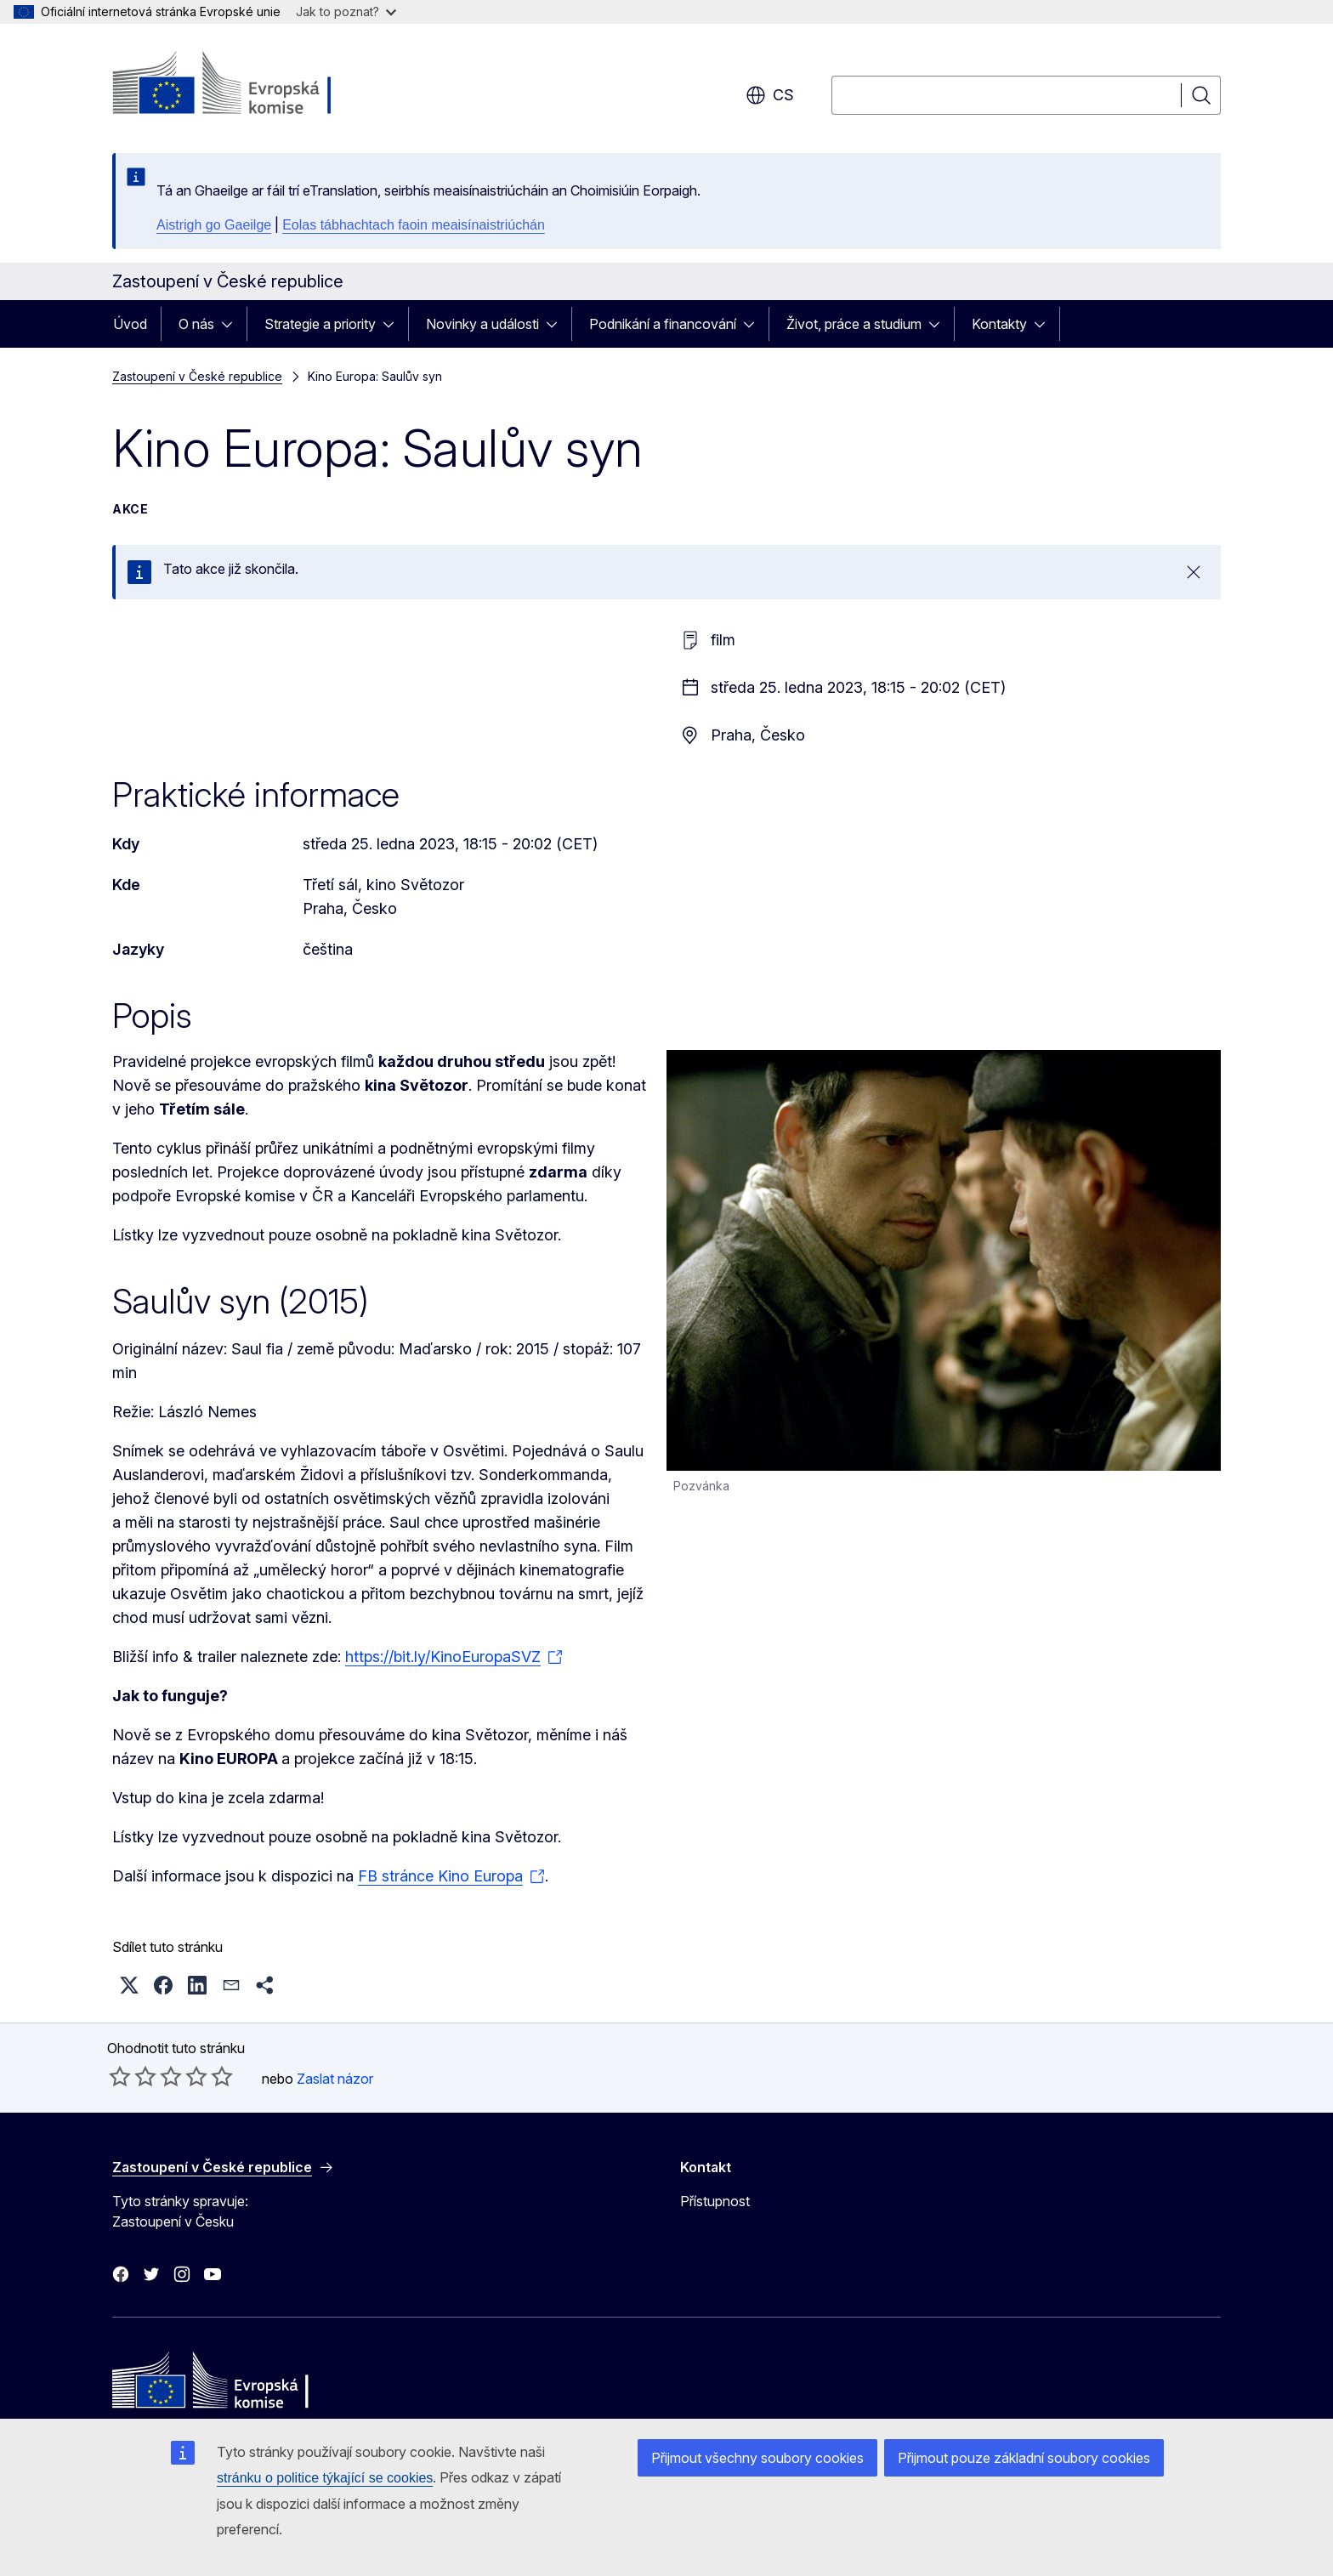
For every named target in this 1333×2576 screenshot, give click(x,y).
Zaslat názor (335, 2078)
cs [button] (770, 95)
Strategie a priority (320, 323)
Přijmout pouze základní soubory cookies (1024, 2457)
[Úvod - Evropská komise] (249, 85)
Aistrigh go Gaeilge (213, 225)
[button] (129, 1985)
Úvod (130, 323)
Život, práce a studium (854, 323)
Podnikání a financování (662, 323)
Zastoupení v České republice (197, 376)
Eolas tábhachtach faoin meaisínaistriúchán (413, 225)
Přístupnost (715, 2201)
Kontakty (999, 323)
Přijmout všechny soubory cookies (757, 2457)
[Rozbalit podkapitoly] (232, 324)
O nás (196, 323)
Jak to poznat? (346, 11)
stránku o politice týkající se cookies (325, 2478)
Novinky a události (482, 323)
